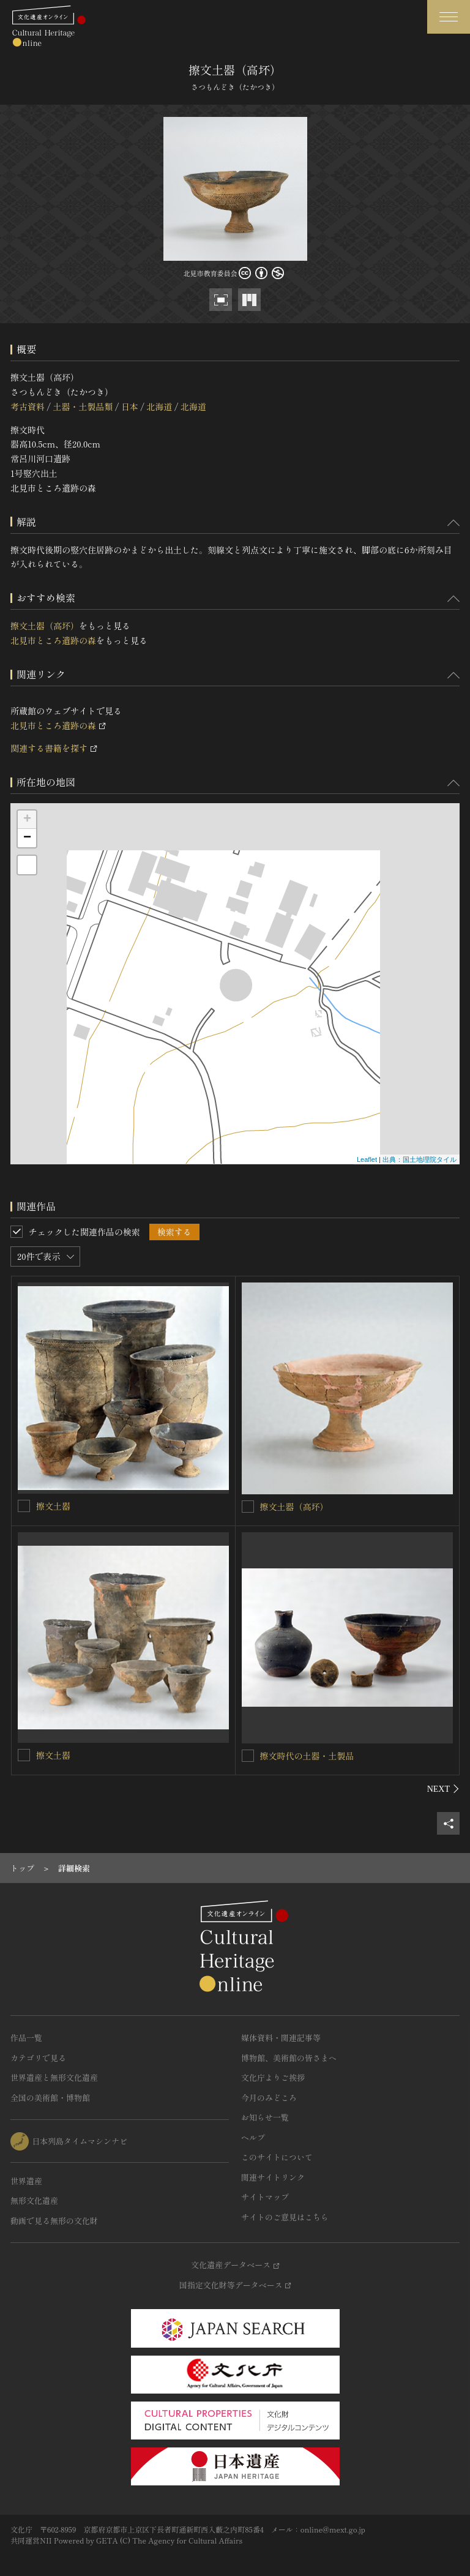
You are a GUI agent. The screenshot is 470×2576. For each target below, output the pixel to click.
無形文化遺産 (34, 2200)
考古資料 (27, 406)
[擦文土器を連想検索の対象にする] (24, 1506)
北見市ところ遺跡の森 (53, 640)
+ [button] (27, 820)
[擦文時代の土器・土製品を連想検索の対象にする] (248, 1756)
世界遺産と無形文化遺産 (54, 2077)
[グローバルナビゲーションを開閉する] (448, 17)
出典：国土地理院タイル (419, 1159)
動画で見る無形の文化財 (54, 2220)
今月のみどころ (269, 2097)
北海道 (159, 406)
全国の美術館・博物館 (50, 2097)
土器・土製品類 (83, 406)
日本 (129, 406)
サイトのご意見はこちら (285, 2217)
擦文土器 (53, 1506)
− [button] (27, 838)
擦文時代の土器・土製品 (307, 1756)
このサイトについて (277, 2157)
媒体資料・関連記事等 (281, 2037)
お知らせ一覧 (265, 2117)
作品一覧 (26, 2037)
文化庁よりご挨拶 (273, 2077)
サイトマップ (265, 2197)
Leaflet (367, 1159)
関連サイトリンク (273, 2177)
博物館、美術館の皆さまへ (289, 2058)
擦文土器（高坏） (44, 626)
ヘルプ (253, 2137)
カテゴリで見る (38, 2058)
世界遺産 (26, 2181)
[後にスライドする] (443, 1788)
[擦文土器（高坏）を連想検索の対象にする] (248, 1506)
